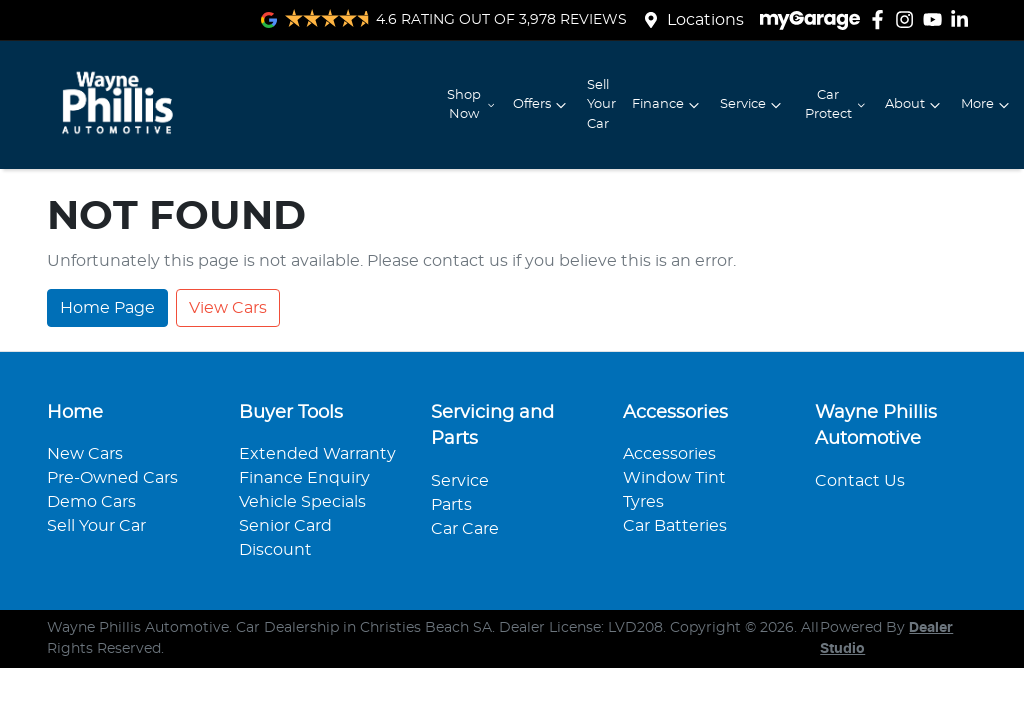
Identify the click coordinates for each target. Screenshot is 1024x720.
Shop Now (472, 105)
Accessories (669, 454)
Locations (705, 20)
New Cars (85, 454)
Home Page (107, 308)
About (915, 105)
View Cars (228, 308)
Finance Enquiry (304, 478)
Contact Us (860, 481)
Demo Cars (91, 502)
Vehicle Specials (302, 502)
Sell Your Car (601, 104)
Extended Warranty (317, 454)
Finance (668, 105)
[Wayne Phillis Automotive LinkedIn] (963, 19)
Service (753, 105)
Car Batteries (675, 526)
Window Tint (674, 478)
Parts (451, 505)
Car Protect (837, 105)
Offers (542, 105)
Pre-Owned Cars (112, 478)
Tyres (643, 502)
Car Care (465, 529)
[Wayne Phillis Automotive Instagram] (908, 19)
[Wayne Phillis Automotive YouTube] (936, 19)
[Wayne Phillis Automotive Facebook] (881, 19)
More (987, 105)
